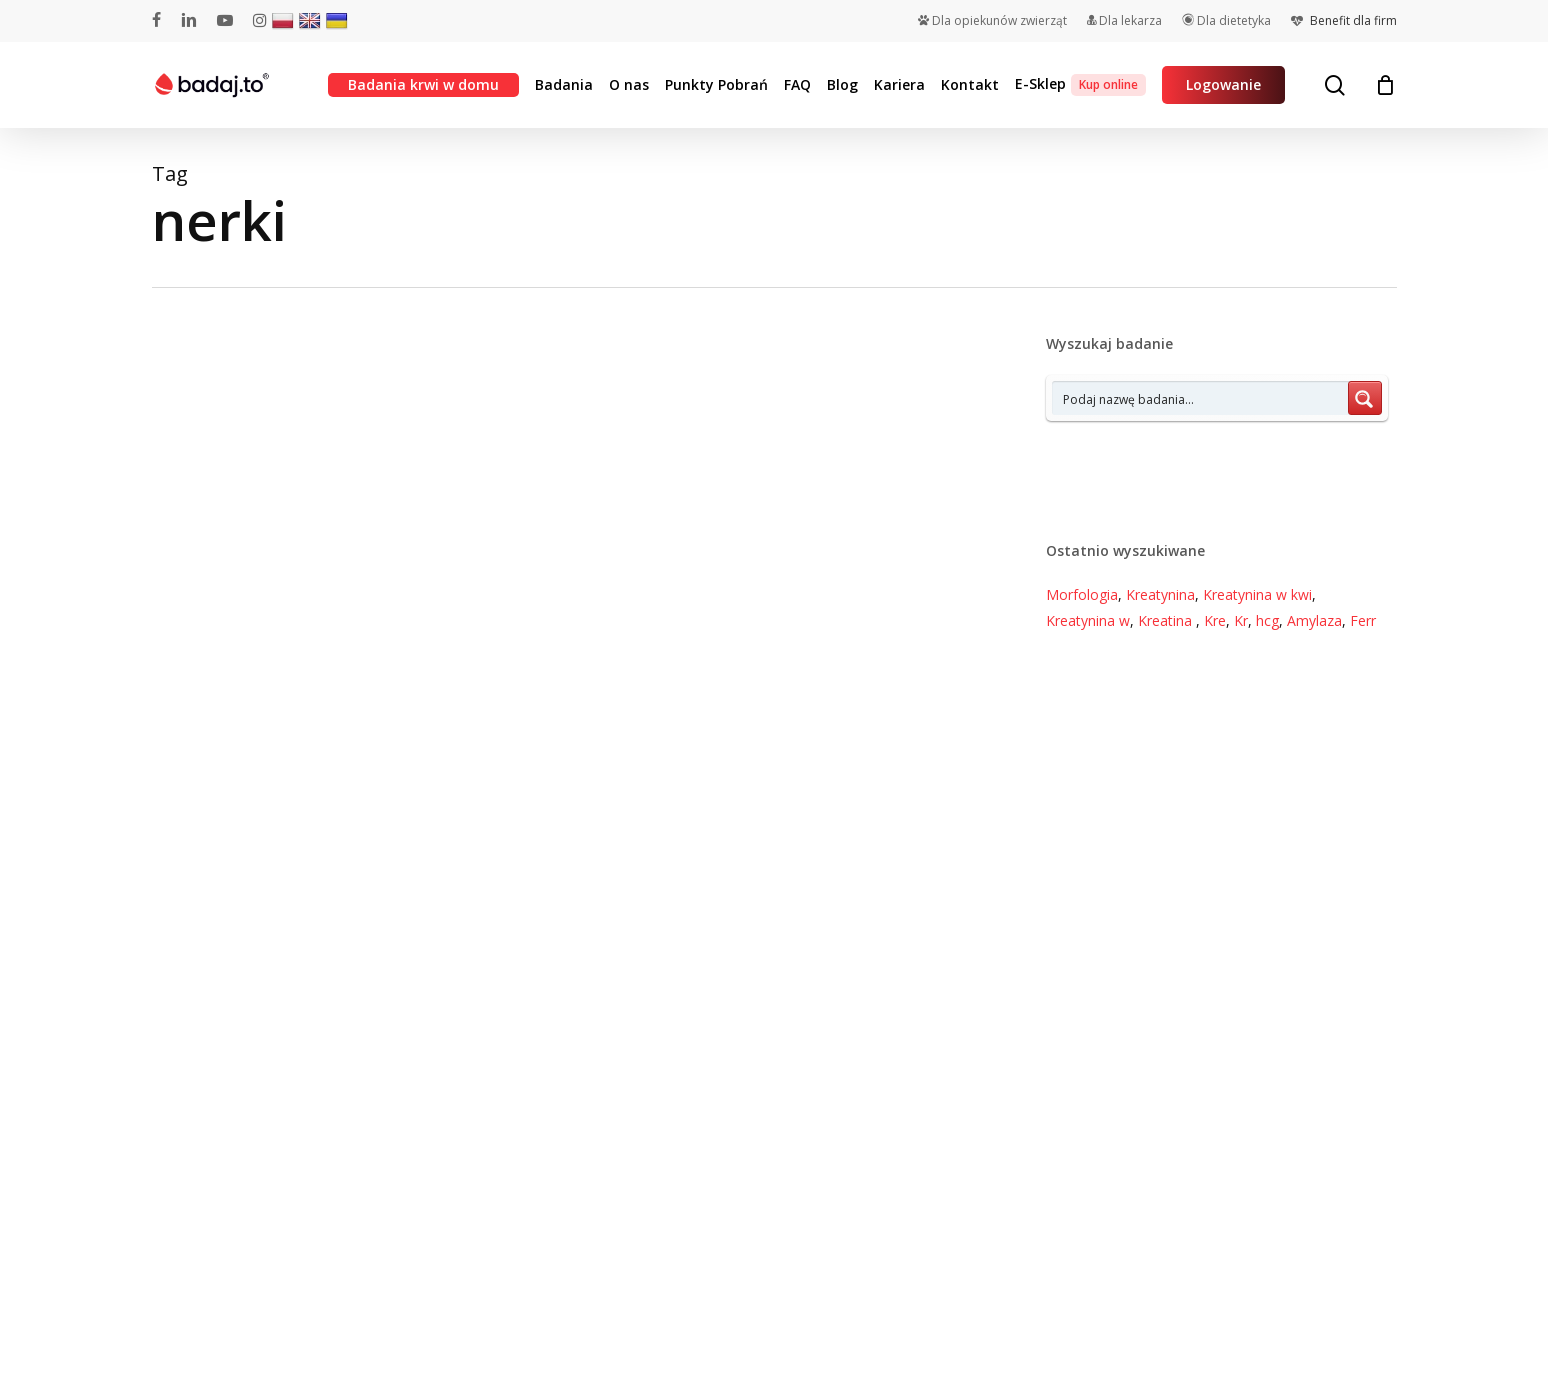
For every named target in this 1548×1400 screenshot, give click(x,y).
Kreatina (1167, 620)
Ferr (1363, 620)
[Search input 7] (1201, 398)
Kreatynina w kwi (1257, 594)
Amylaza (1314, 620)
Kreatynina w (1088, 620)
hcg (1267, 620)
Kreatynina (1160, 594)
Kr (1241, 620)
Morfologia (1082, 594)
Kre (1215, 620)
